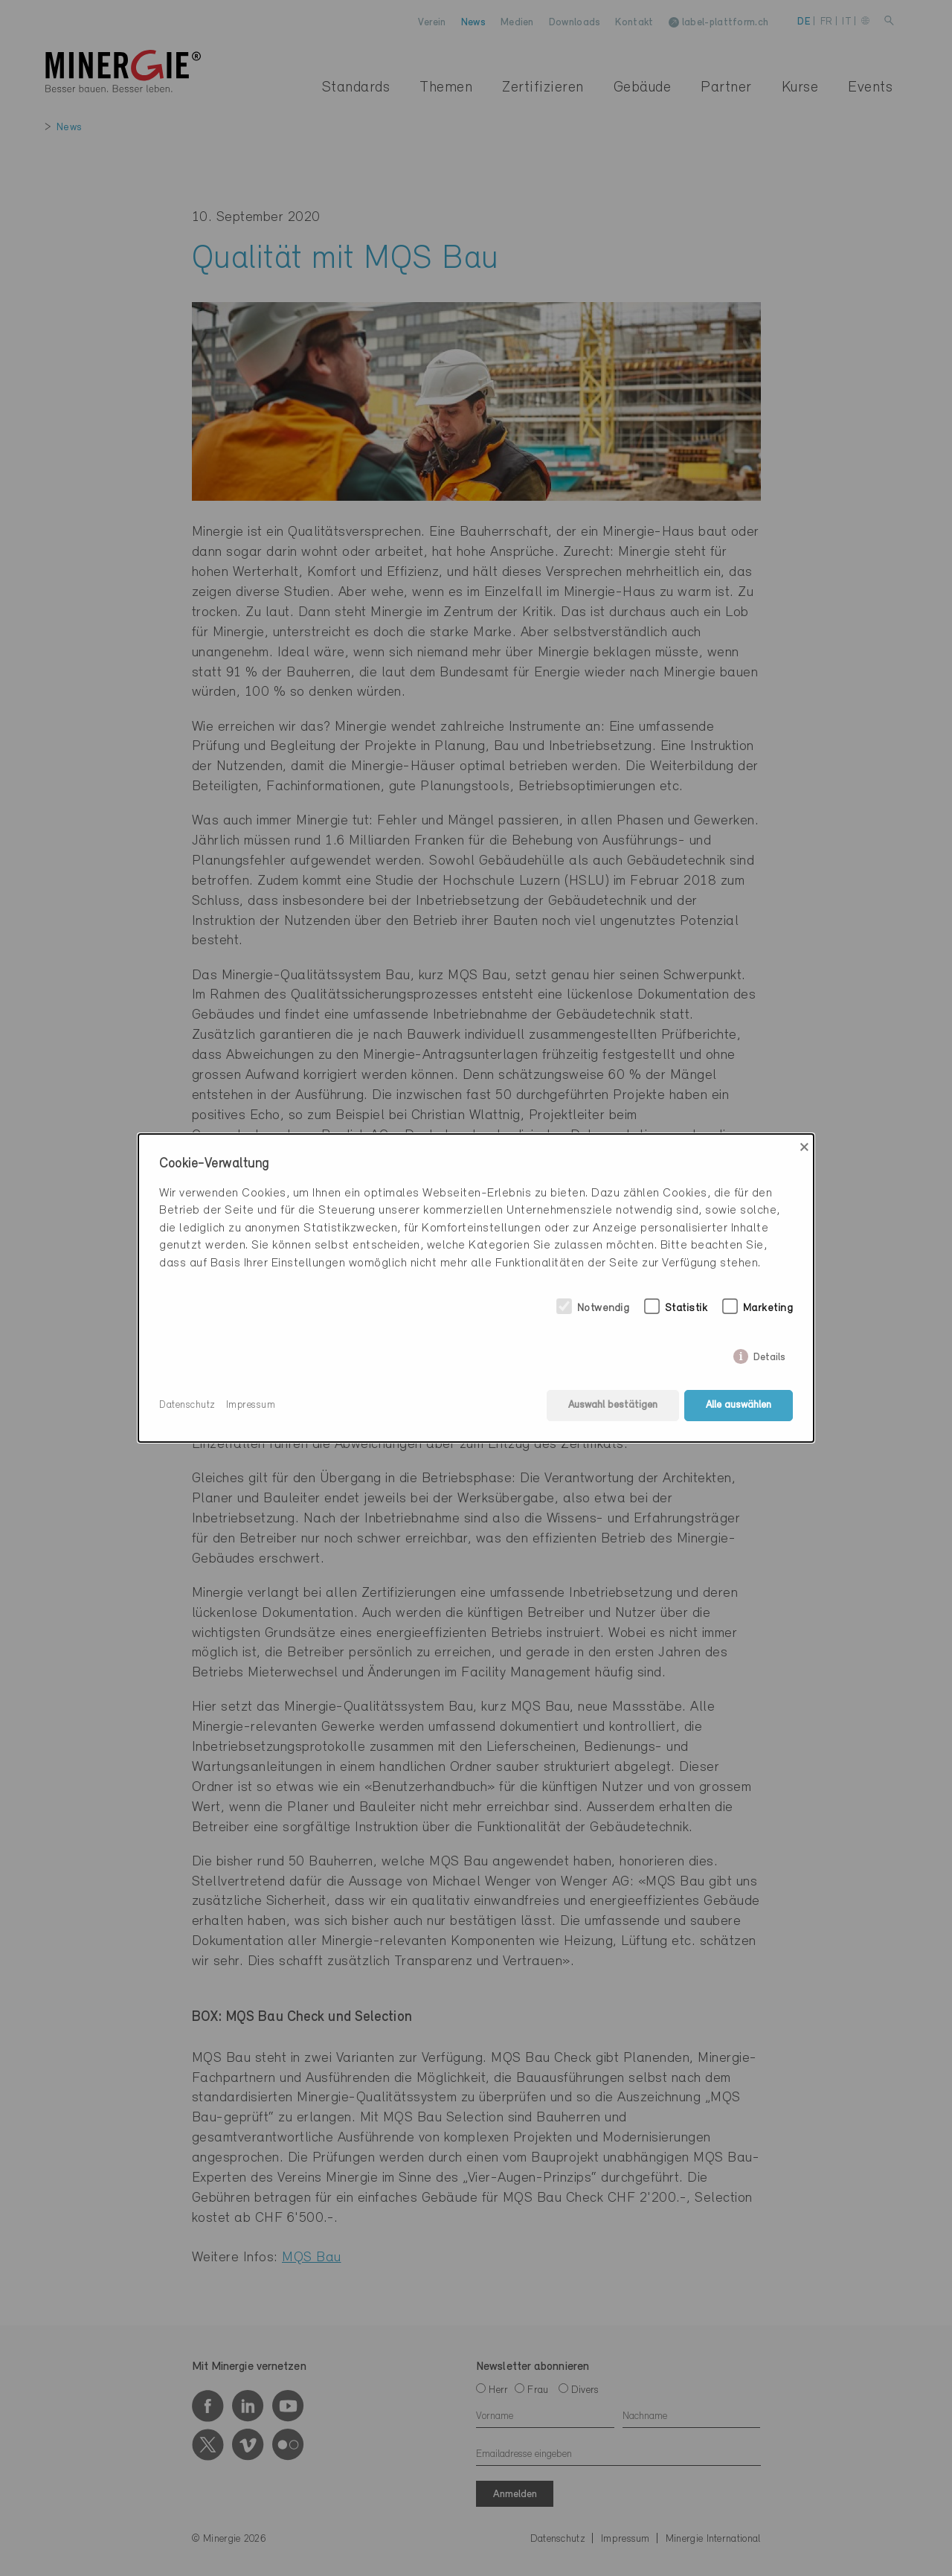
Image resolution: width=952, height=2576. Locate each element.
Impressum (251, 1405)
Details (769, 1354)
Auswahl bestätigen (612, 1405)
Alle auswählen (738, 1405)
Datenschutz (187, 1405)
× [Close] (804, 1147)
